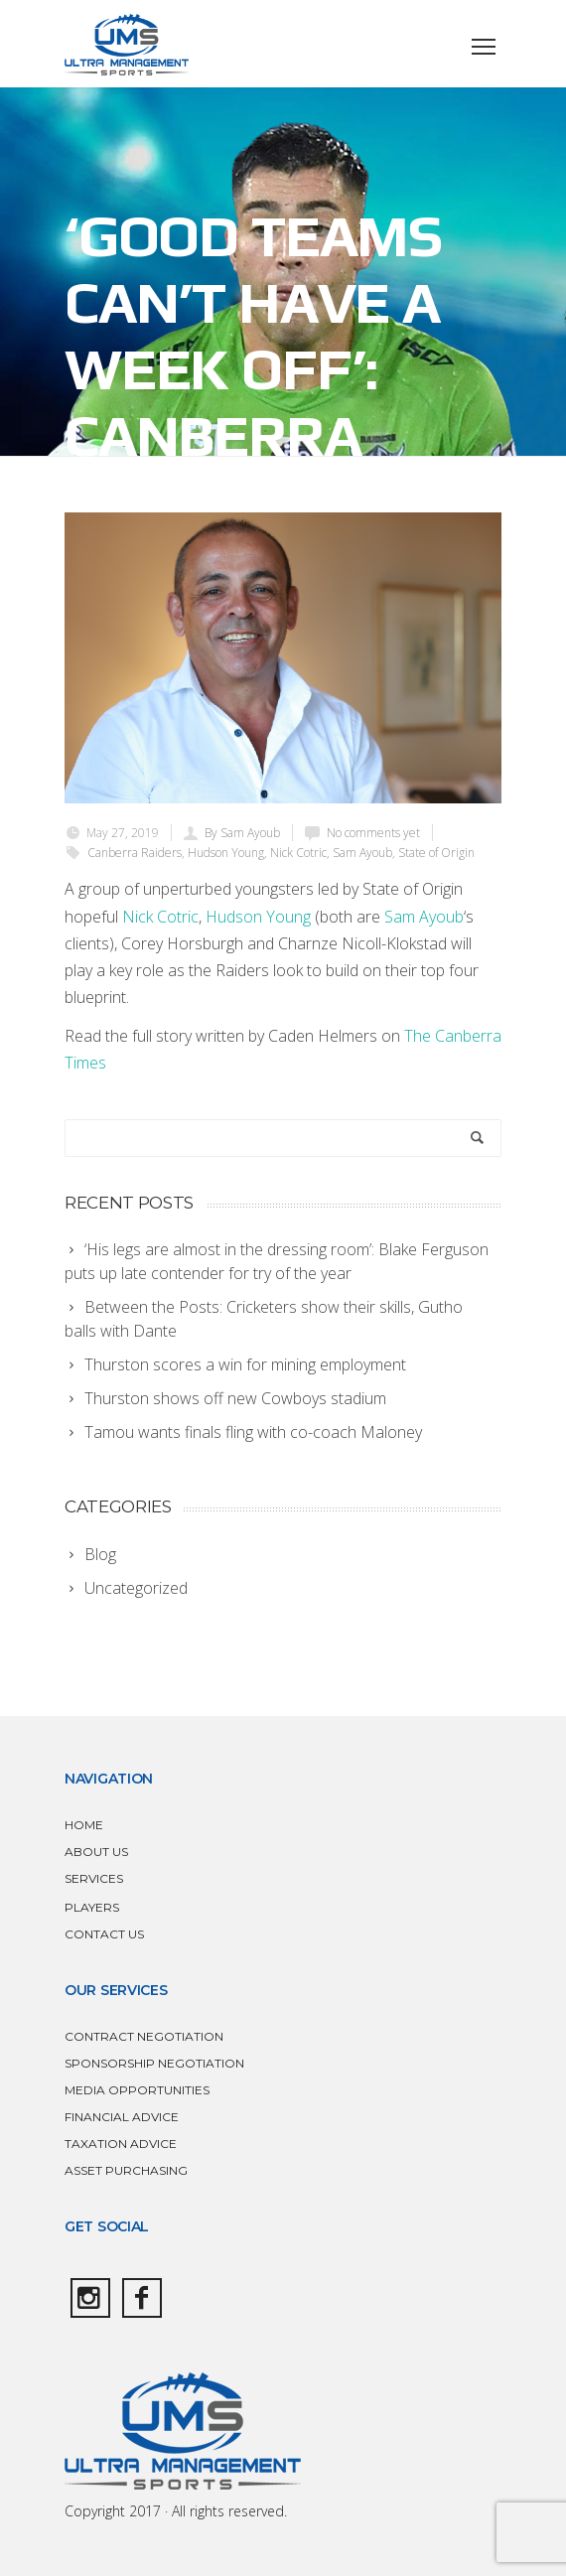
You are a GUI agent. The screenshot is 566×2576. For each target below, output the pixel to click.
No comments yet (373, 832)
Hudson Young (226, 852)
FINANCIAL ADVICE (122, 2116)
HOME (84, 1824)
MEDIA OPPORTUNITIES (137, 2089)
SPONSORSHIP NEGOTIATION (154, 2063)
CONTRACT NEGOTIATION (144, 2036)
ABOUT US (96, 1851)
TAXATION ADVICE (121, 2143)
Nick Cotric (298, 852)
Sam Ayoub (362, 852)
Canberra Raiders (134, 852)
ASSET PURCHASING (126, 2170)
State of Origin (436, 852)
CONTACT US (104, 1934)
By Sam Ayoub (242, 832)
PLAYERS (92, 1907)
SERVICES (94, 1878)
